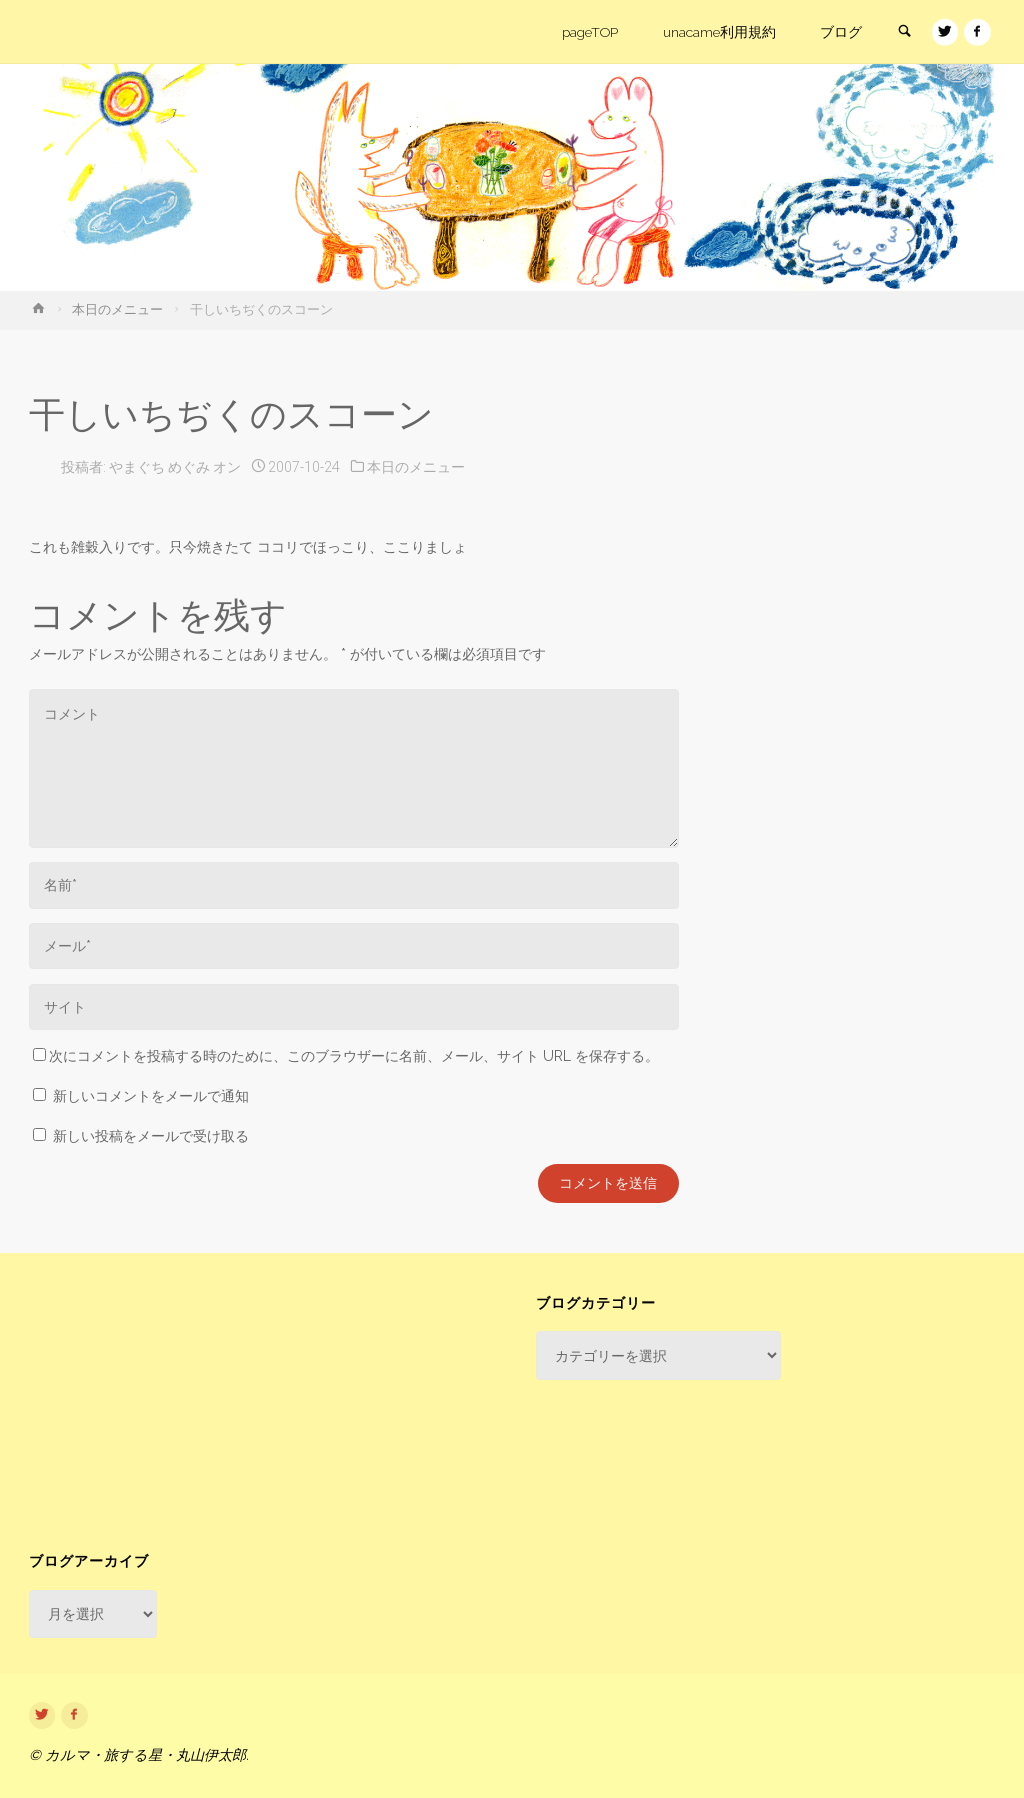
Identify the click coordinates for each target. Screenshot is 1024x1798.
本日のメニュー (117, 309)
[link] (902, 33)
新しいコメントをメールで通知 (151, 1096)
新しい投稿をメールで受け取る (151, 1136)
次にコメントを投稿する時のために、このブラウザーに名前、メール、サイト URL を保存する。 (346, 1056)
